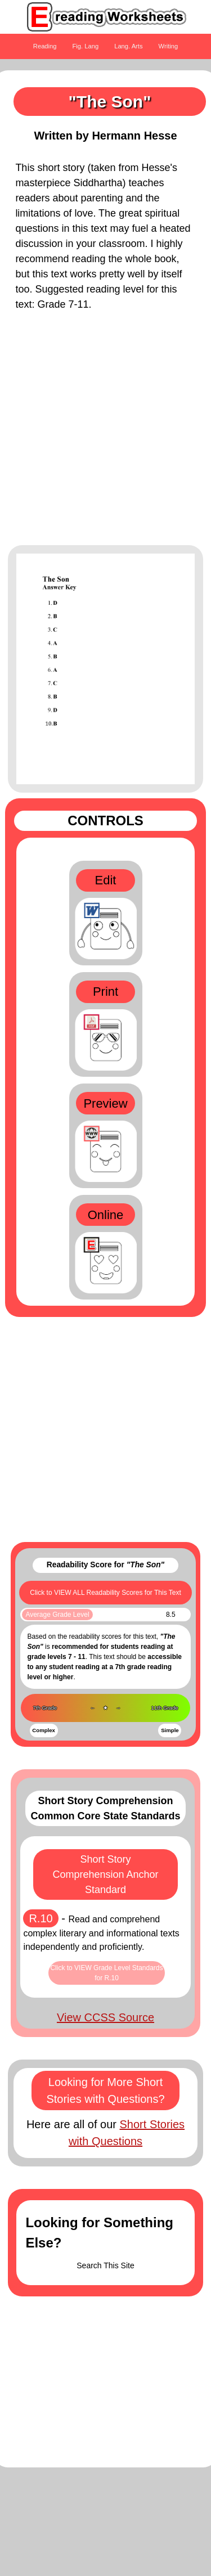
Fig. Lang (86, 46)
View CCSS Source (105, 2017)
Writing (168, 46)
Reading (45, 46)
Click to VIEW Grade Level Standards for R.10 (106, 1973)
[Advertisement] (105, 434)
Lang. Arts (128, 46)
